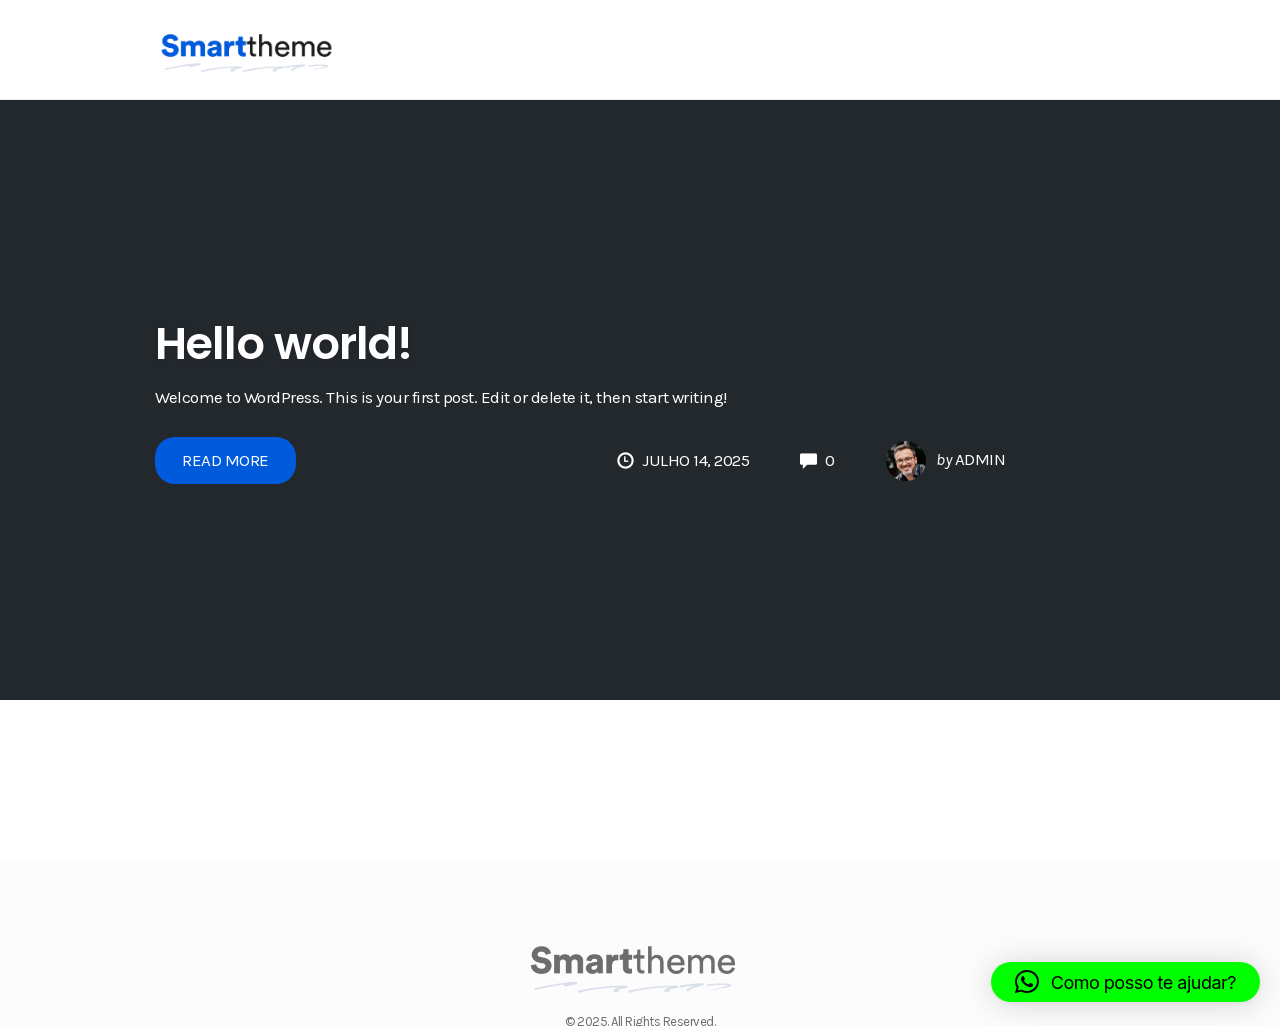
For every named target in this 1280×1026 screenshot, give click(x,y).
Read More (225, 460)
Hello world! (283, 343)
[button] (1125, 982)
